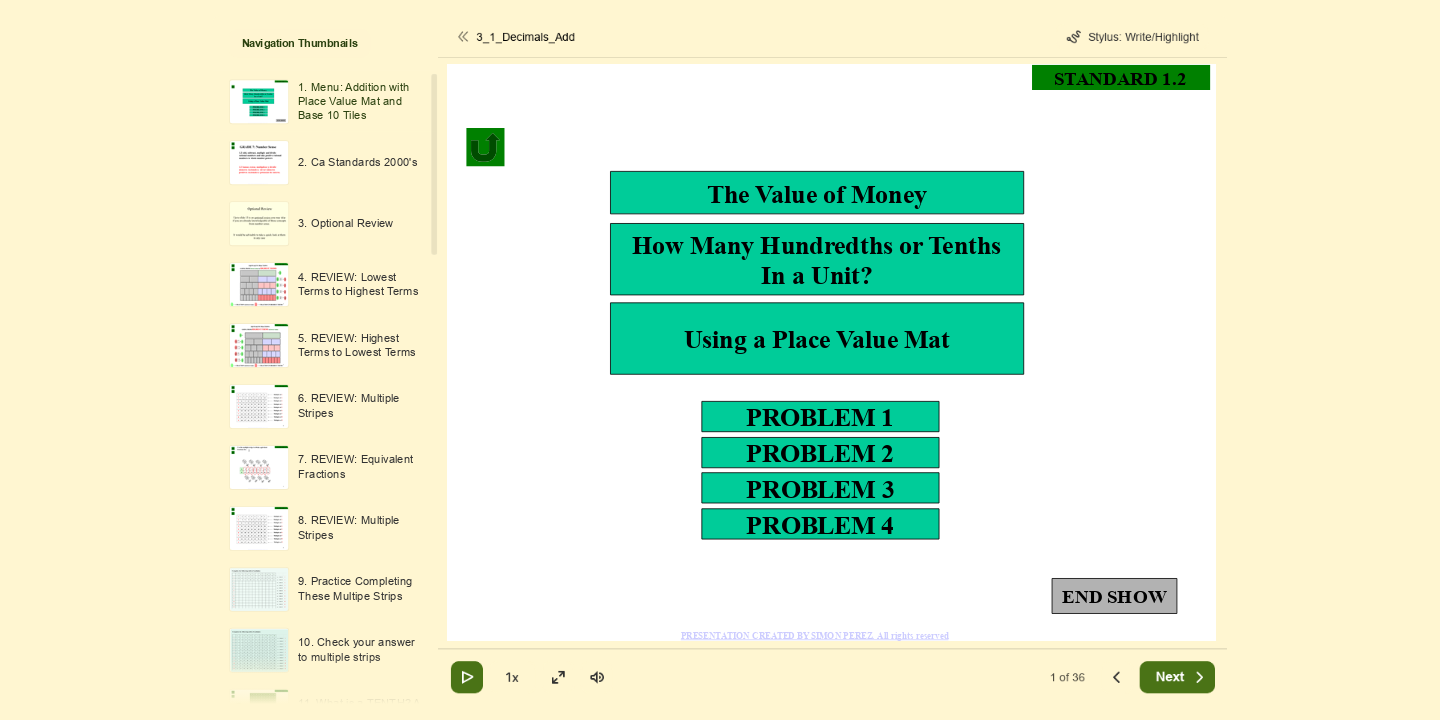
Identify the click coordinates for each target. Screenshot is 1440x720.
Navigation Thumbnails (299, 43)
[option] (325, 101)
